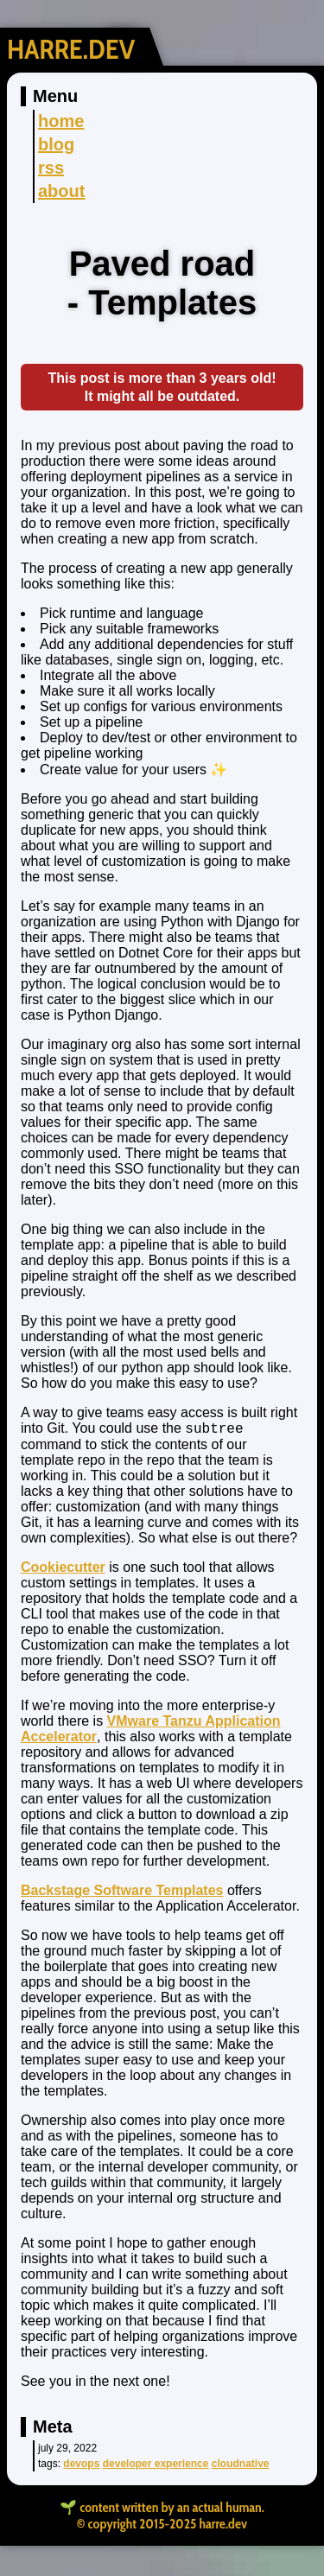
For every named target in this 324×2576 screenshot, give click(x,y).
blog (56, 144)
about (61, 190)
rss (51, 167)
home (61, 120)
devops (81, 2466)
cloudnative (241, 2466)
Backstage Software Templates (122, 1893)
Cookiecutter (63, 1569)
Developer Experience (156, 2466)
